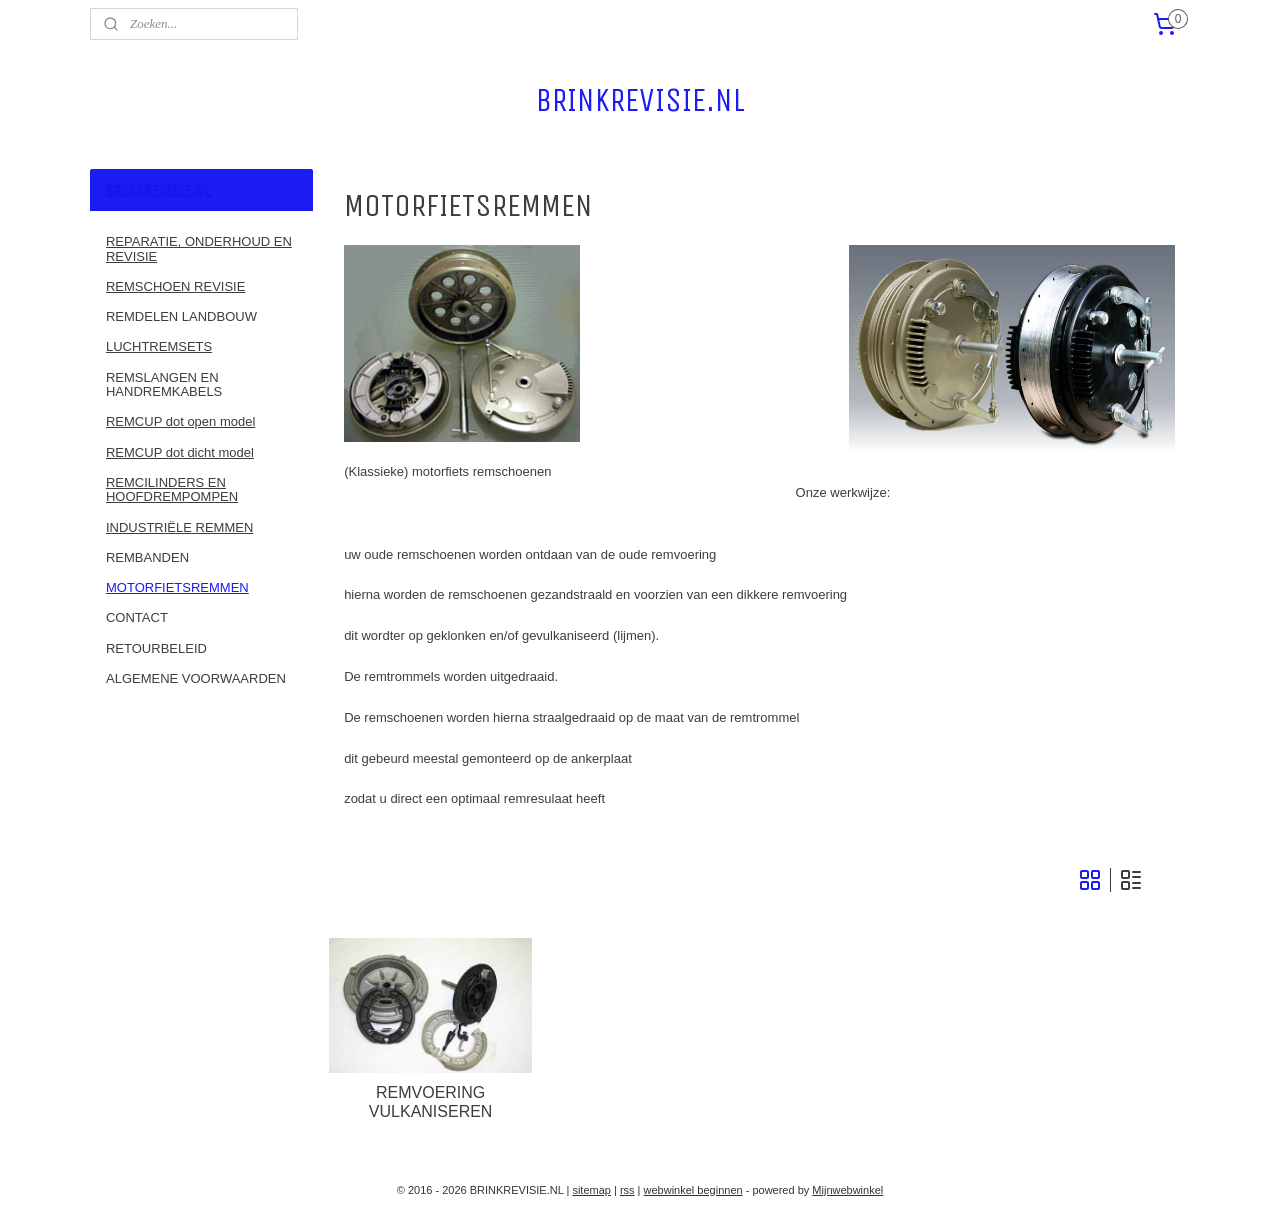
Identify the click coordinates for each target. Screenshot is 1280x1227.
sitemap (591, 1190)
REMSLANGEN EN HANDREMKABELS (164, 384)
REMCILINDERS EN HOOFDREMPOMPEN (172, 489)
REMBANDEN (147, 557)
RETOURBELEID (156, 648)
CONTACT (137, 617)
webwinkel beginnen (693, 1190)
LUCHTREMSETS (159, 346)
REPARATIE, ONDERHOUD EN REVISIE (199, 248)
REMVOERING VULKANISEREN (431, 1102)
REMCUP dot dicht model (180, 452)
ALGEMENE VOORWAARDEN (196, 678)
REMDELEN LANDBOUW (181, 316)
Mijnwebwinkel (847, 1190)
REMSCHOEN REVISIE (175, 286)
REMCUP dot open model (180, 421)
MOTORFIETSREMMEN (177, 587)
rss (627, 1190)
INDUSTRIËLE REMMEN (179, 527)
